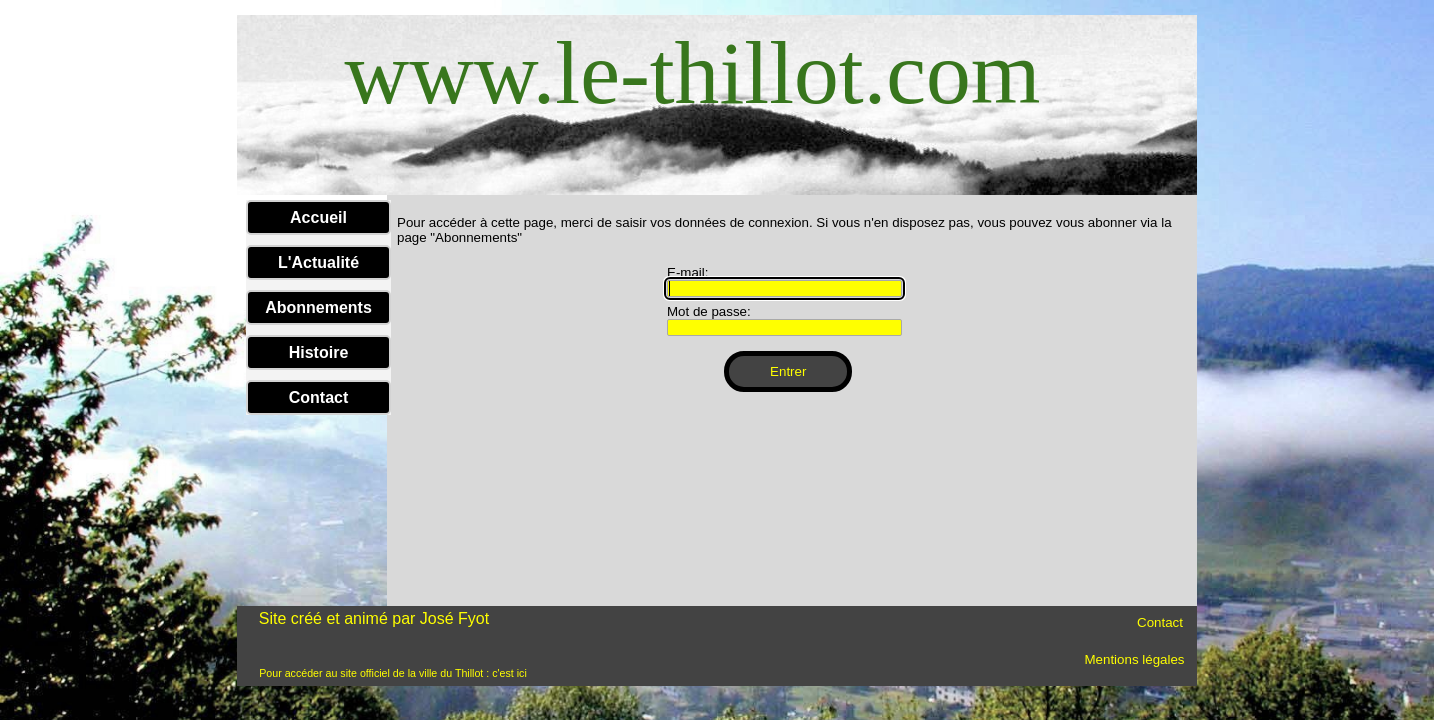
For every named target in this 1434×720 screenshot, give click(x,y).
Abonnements (318, 307)
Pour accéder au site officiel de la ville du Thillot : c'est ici (393, 673)
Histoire (319, 352)
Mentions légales (1134, 659)
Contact (319, 397)
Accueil (318, 217)
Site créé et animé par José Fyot (374, 618)
